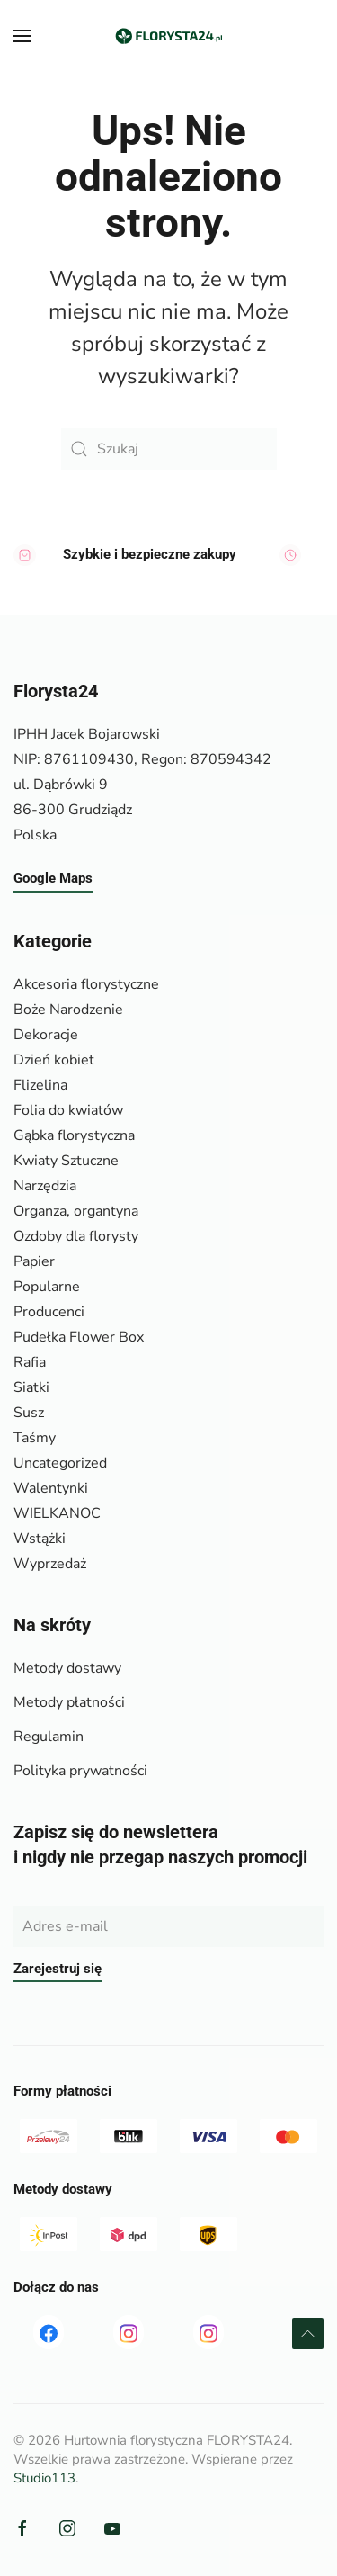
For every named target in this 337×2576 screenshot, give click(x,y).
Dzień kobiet (53, 1060)
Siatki (31, 1387)
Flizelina (40, 1085)
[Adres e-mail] (168, 1926)
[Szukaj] (169, 449)
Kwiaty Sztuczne (66, 1161)
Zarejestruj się (57, 1969)
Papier (34, 1261)
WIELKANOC (57, 1513)
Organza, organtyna (75, 1211)
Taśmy (34, 1438)
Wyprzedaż (49, 1564)
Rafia (29, 1362)
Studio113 (44, 2478)
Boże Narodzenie (68, 1009)
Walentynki (50, 1488)
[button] (22, 36)
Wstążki (39, 1538)
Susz (28, 1413)
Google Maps (53, 879)
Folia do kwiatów (68, 1110)
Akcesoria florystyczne (86, 984)
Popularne (46, 1287)
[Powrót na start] (169, 36)
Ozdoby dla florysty (75, 1236)
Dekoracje (45, 1035)
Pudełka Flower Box (78, 1337)
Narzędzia (44, 1186)
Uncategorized (60, 1463)
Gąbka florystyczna (74, 1135)
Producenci (48, 1312)
